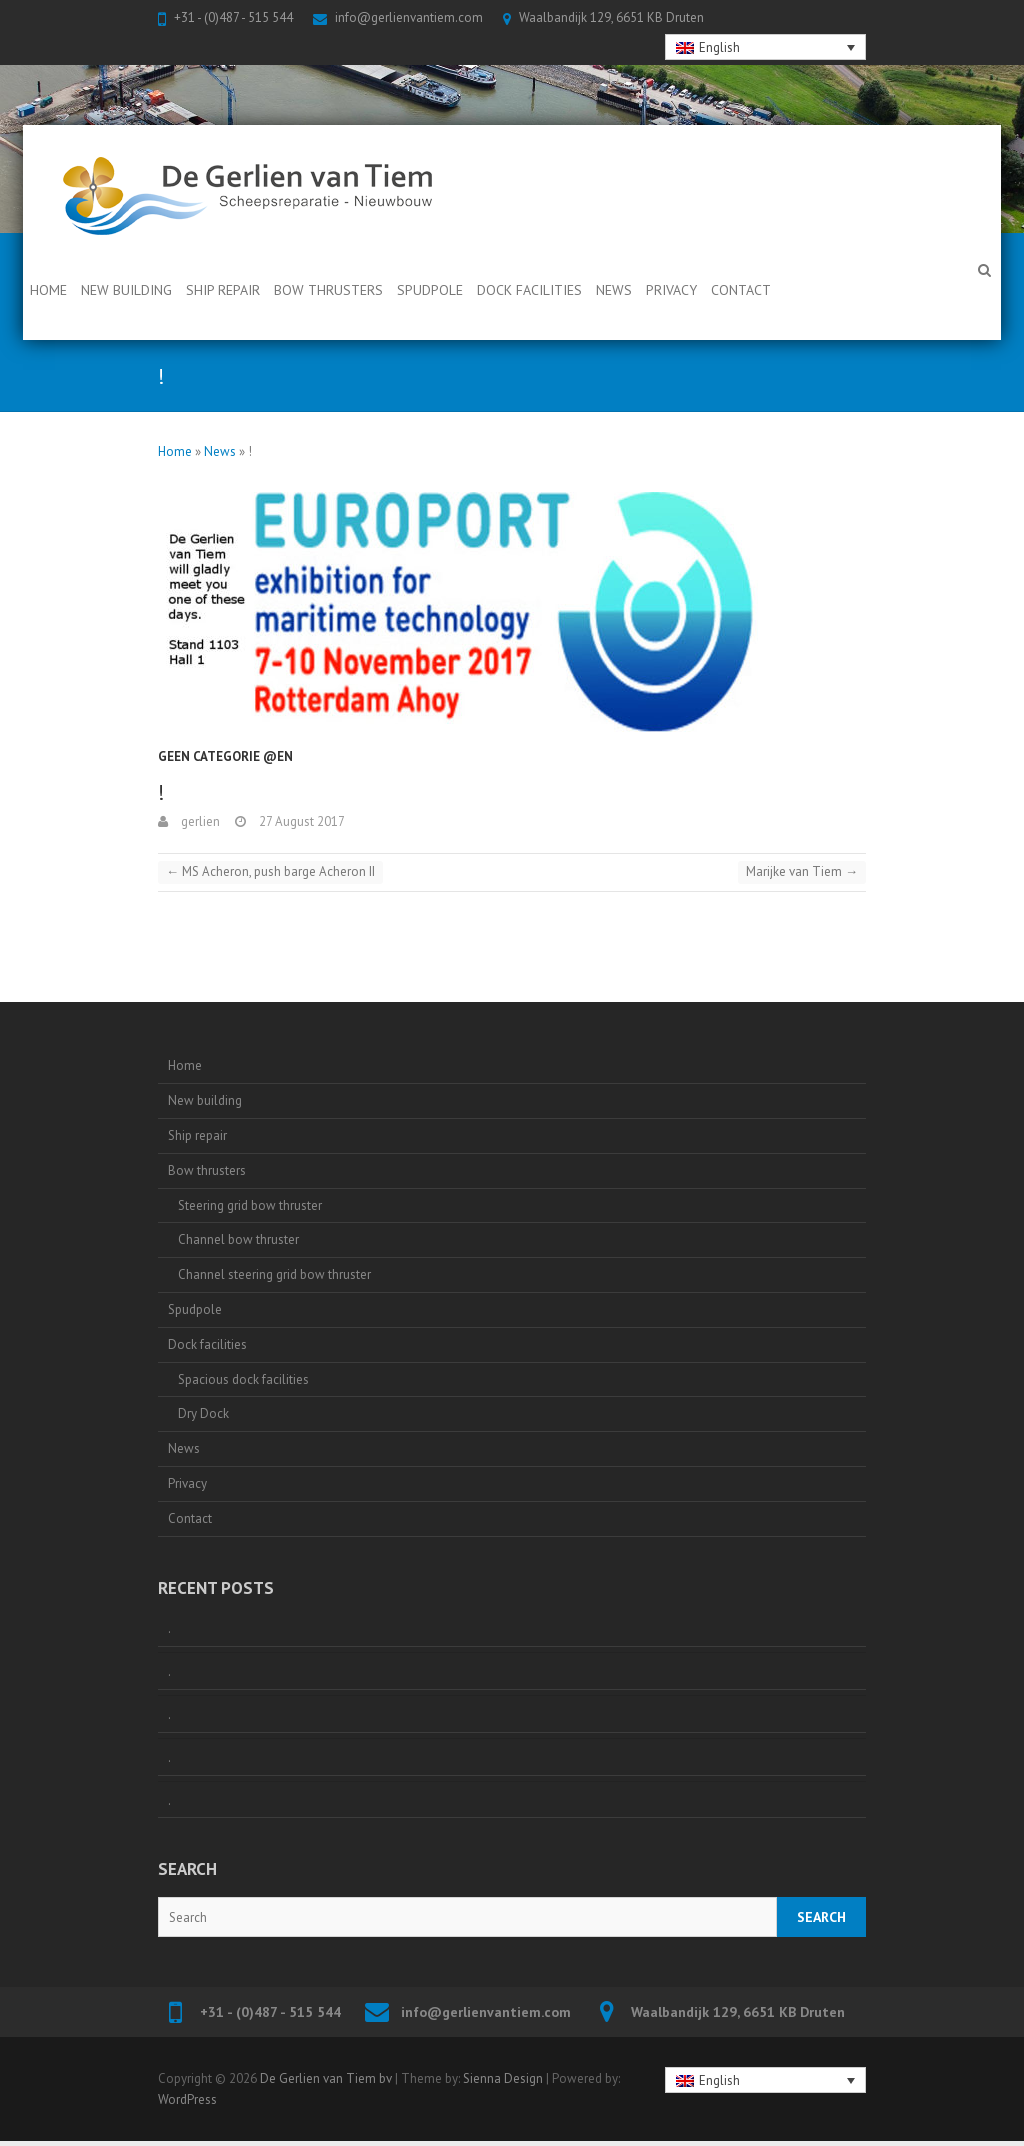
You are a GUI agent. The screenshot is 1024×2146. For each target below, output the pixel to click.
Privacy (671, 290)
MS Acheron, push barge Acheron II (270, 871)
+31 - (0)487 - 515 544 (233, 17)
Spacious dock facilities (243, 1379)
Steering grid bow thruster (250, 1205)
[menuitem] (766, 47)
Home (48, 290)
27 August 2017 (300, 821)
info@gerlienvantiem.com (409, 17)
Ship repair (223, 290)
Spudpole (430, 290)
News (614, 290)
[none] (766, 47)
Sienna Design (503, 2078)
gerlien (199, 821)
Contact (741, 290)
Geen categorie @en (225, 756)
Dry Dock (203, 1413)
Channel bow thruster (238, 1239)
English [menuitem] (719, 47)
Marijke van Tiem (802, 871)
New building (126, 290)
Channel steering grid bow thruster (274, 1274)
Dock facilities (529, 290)
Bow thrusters (328, 290)
